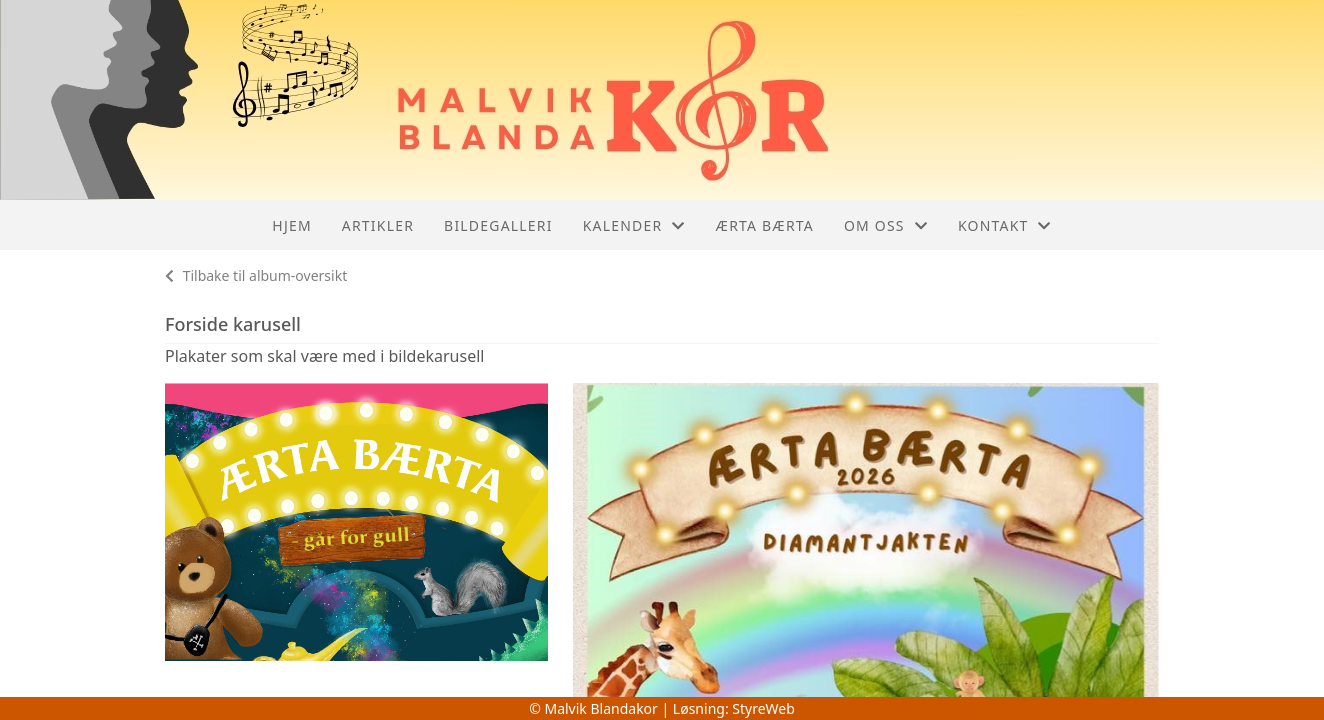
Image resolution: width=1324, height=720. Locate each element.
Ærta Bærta (765, 225)
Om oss (886, 225)
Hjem (291, 225)
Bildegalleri (498, 225)
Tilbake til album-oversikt (256, 275)
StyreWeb (763, 708)
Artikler (378, 225)
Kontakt (1005, 225)
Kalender (634, 225)
